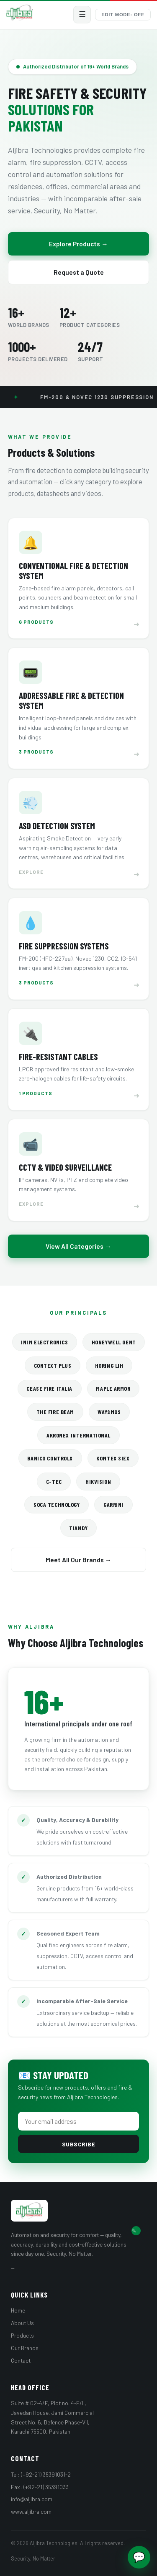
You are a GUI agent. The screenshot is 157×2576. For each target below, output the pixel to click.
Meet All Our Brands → (79, 1560)
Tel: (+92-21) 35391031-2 (41, 2474)
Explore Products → (78, 244)
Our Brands (25, 2347)
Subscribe (78, 2144)
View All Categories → (78, 1246)
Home (18, 2310)
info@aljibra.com (31, 2499)
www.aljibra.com (31, 2511)
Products (22, 2335)
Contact (21, 2360)
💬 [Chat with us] (139, 2557)
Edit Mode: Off (122, 14)
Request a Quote (79, 272)
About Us (22, 2322)
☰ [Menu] (82, 14)
